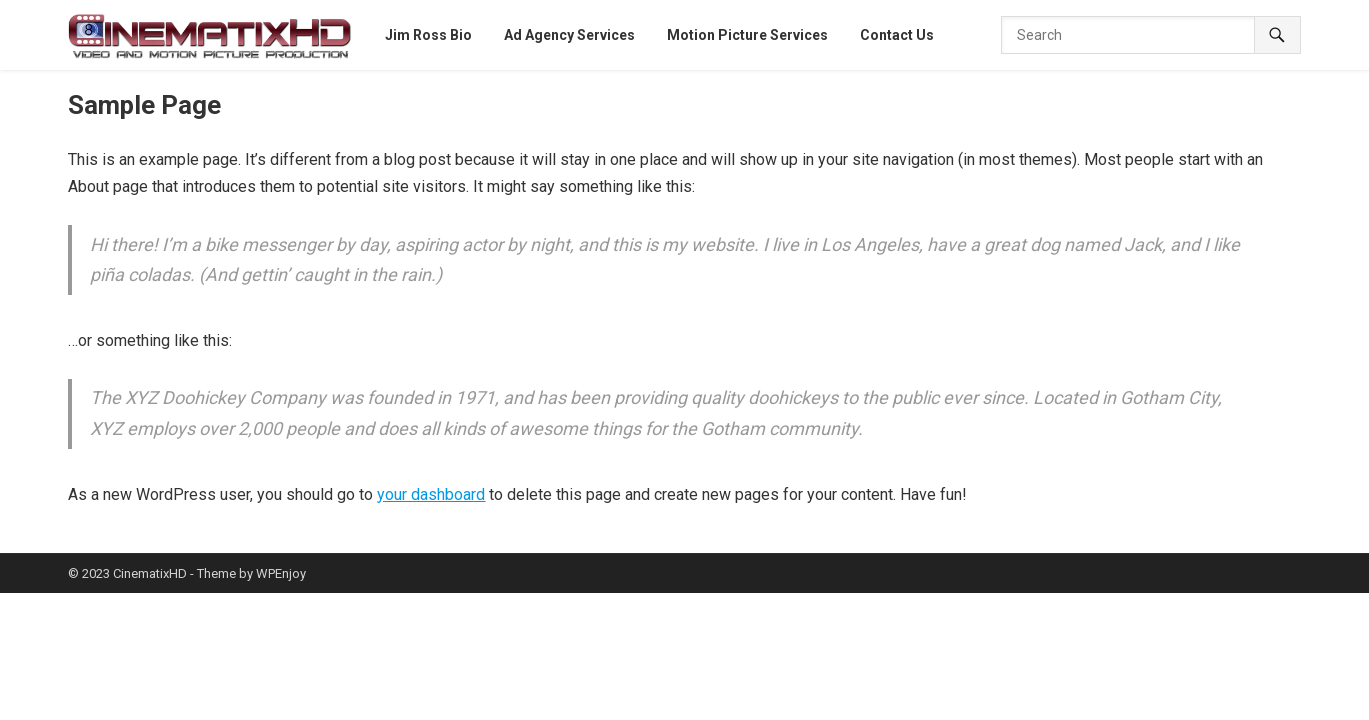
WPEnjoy (281, 573)
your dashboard (431, 494)
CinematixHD (150, 573)
